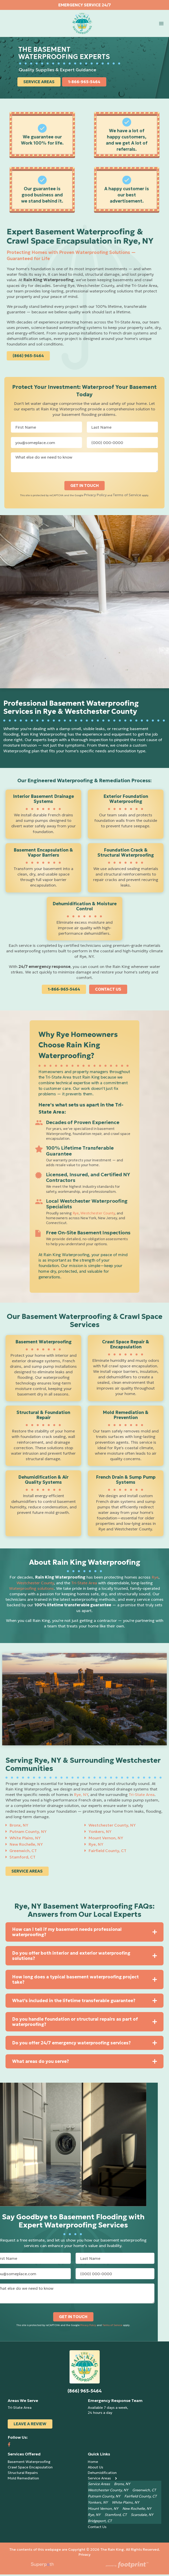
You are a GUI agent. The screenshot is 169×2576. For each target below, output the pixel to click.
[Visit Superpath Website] (42, 2567)
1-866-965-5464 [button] (86, 83)
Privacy (85, 2556)
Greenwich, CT (23, 1852)
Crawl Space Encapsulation (30, 2468)
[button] (84, 1933)
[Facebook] (9, 2446)
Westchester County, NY (112, 1826)
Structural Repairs (23, 2474)
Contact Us (108, 990)
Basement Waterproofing (29, 2463)
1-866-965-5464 (64, 990)
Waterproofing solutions (31, 1589)
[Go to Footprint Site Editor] (127, 2567)
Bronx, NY (18, 1826)
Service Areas (27, 1872)
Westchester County (98, 1214)
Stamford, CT (22, 1858)
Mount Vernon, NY (105, 1839)
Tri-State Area (84, 1584)
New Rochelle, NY (26, 1845)
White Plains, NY (25, 1839)
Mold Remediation (23, 2479)
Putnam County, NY (28, 1833)
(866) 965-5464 (85, 2392)
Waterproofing (17, 752)
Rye (76, 1214)
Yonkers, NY (100, 1833)
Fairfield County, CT (107, 1852)
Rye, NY (81, 1796)
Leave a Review (30, 2425)
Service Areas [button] (39, 83)
